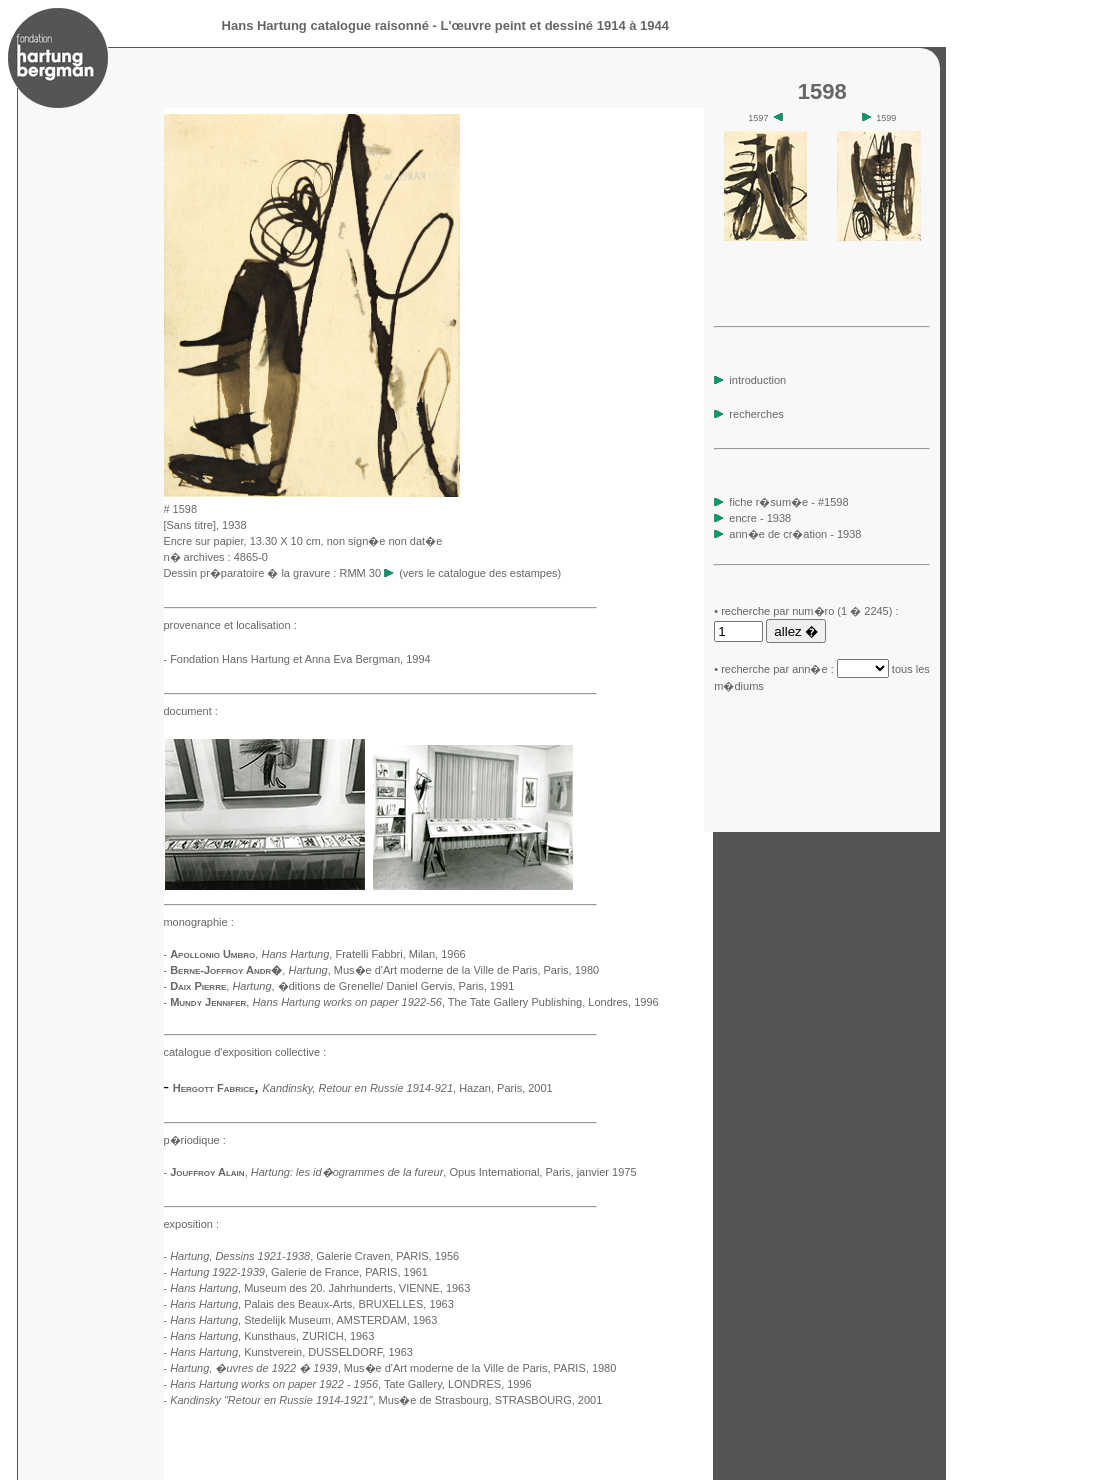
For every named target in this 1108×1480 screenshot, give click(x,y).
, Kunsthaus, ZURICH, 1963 (272, 1336)
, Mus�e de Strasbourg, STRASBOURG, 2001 (386, 1400)
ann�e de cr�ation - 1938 (795, 534)
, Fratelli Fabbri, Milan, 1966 (363, 954)
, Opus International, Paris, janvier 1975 (444, 1172)
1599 (879, 118)
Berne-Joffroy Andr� (226, 970)
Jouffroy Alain (207, 1172)
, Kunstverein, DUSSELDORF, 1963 (291, 1352)
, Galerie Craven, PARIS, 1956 (314, 1256)
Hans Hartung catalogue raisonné (325, 25)
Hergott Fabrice (214, 1088)
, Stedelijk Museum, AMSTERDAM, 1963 (303, 1320)
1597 (765, 118)
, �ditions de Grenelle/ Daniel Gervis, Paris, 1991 (373, 986)
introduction (750, 380)
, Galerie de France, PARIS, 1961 (299, 1272)
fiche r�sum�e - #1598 (787, 502)
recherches (748, 414)
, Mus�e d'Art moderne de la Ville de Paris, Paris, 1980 (443, 970)
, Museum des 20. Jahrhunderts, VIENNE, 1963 (320, 1288)
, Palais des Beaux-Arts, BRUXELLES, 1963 (312, 1304)
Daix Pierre (198, 986)
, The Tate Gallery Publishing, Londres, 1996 (455, 1002)
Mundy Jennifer (208, 1002)
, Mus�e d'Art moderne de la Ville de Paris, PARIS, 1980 (393, 1368)
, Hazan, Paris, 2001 (407, 1088)
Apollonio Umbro (212, 954)
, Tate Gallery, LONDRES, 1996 (351, 1384)
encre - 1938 (760, 518)
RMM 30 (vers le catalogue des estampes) (450, 573)
